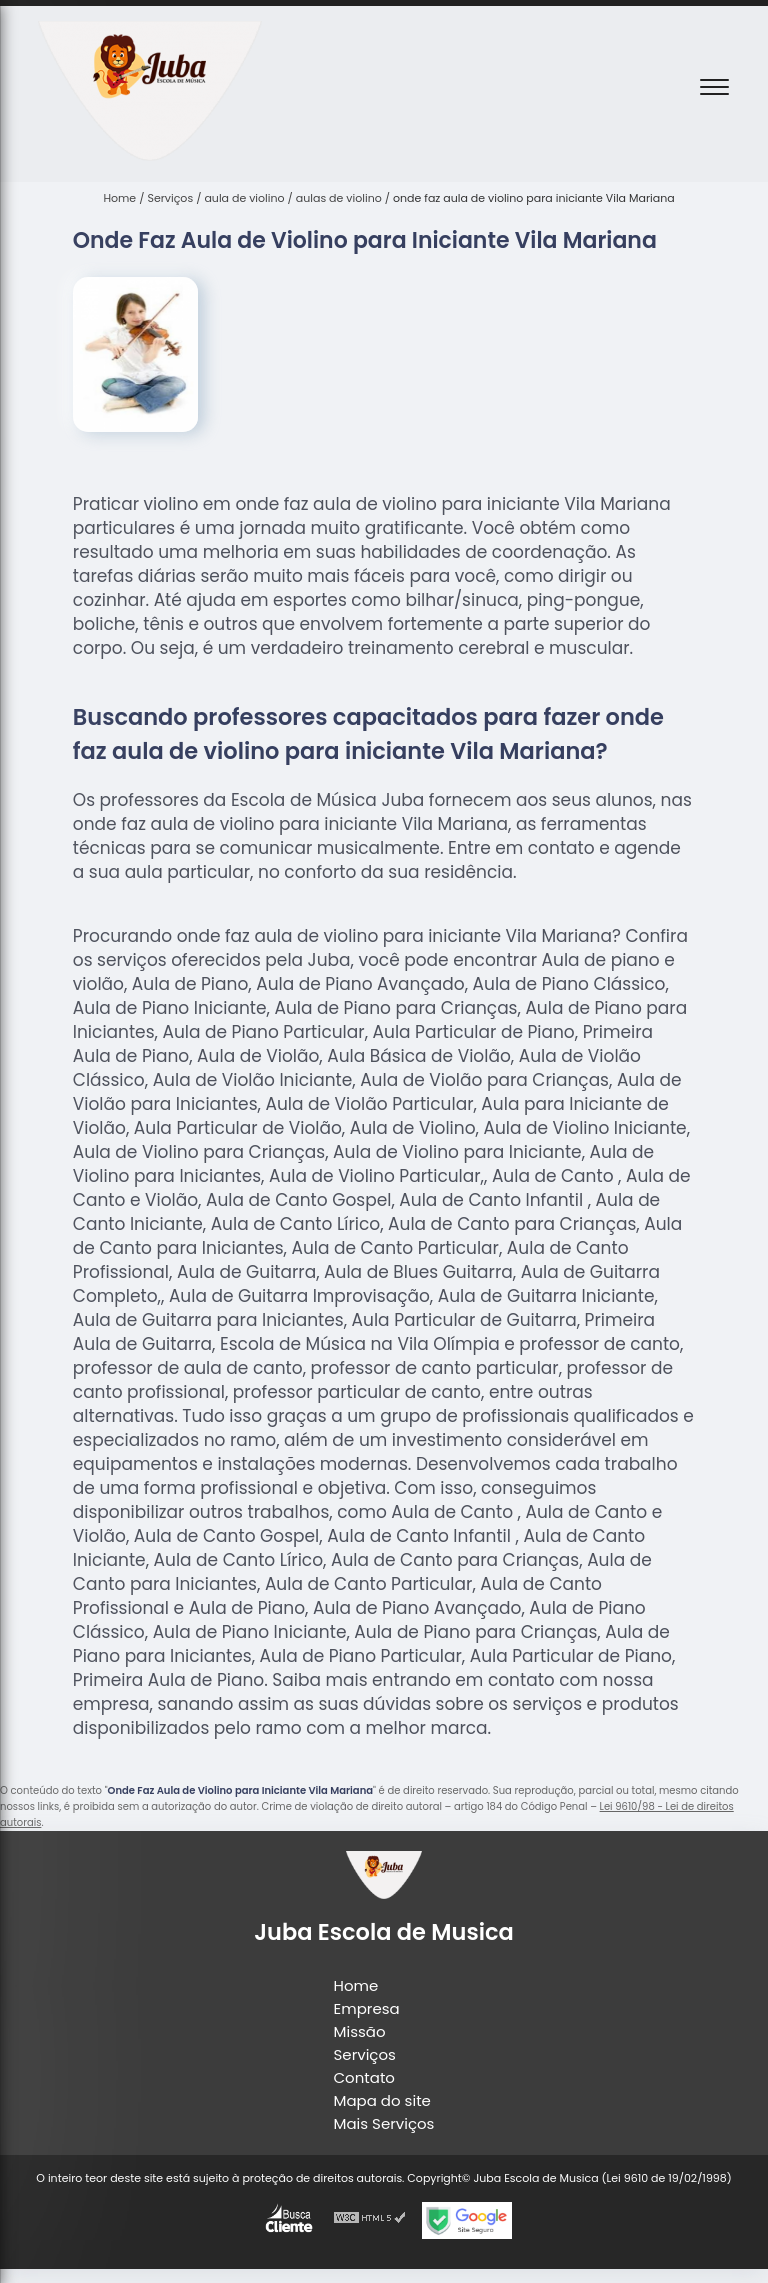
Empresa (367, 2008)
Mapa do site (382, 2100)
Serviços (365, 2054)
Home (356, 1985)
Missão (360, 2031)
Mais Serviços (384, 2123)
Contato (364, 2077)
